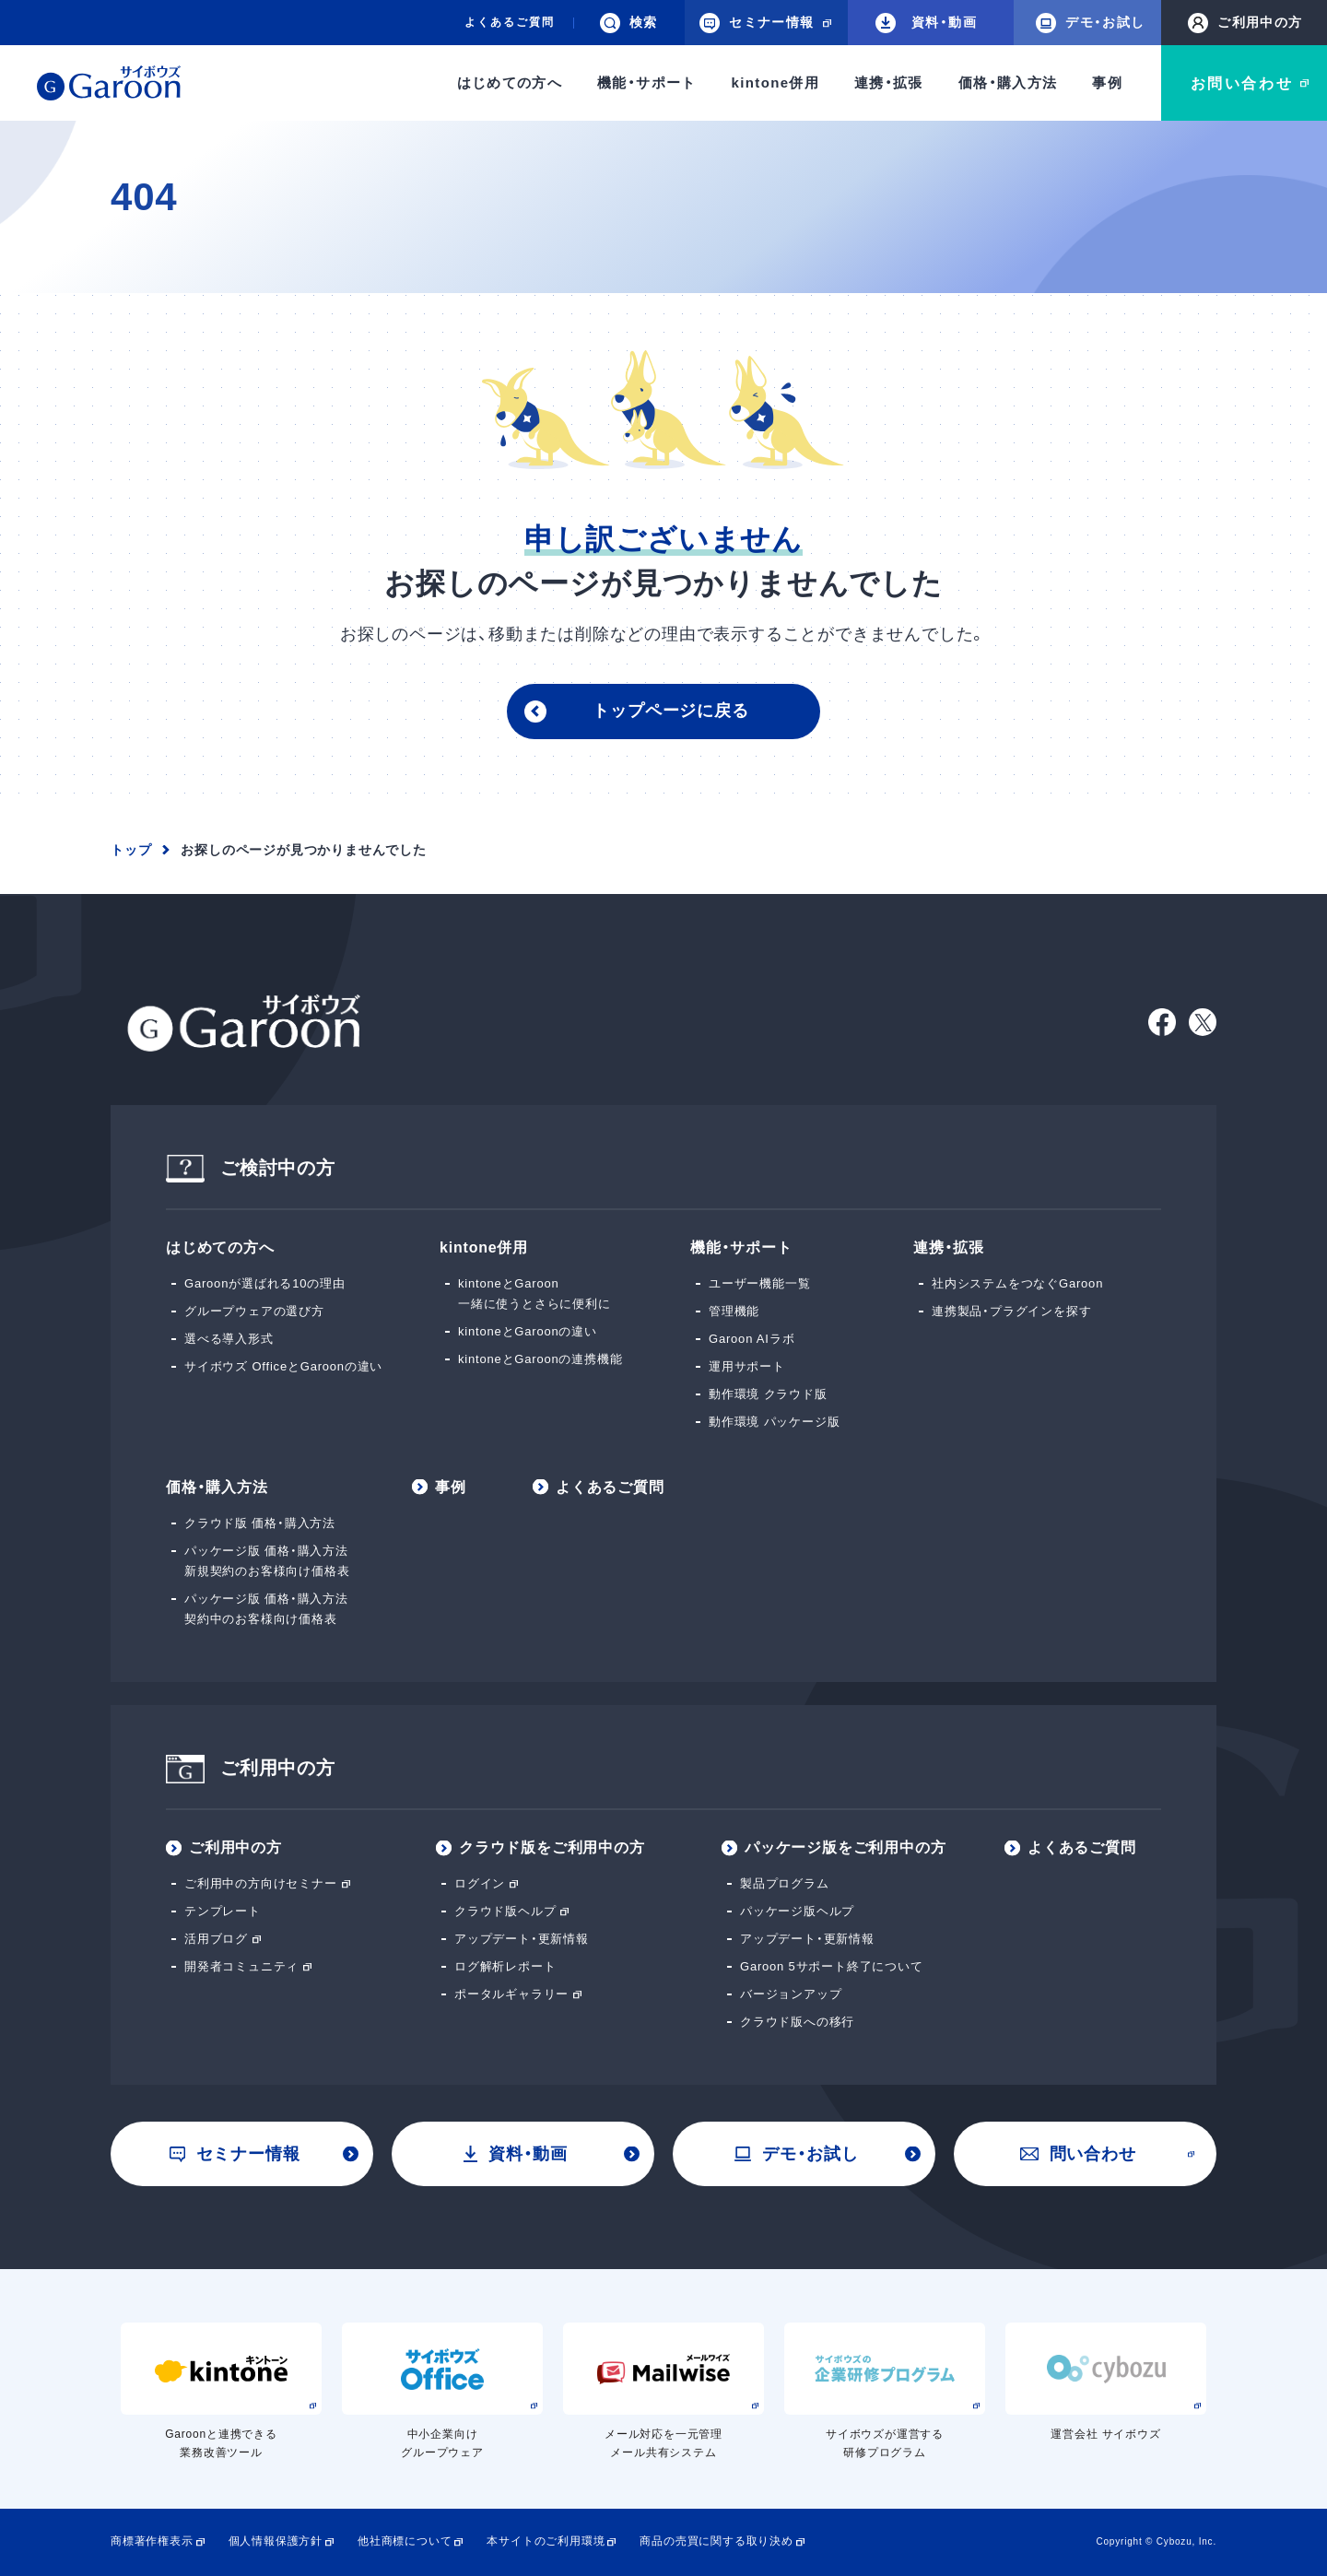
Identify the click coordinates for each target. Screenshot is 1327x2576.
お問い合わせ (1242, 83)
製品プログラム (784, 1883)
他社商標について (405, 2541)
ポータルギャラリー (511, 1994)
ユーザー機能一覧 (759, 1283)
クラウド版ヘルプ (505, 1911)
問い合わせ (1078, 2154)
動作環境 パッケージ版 (774, 1422)
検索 (629, 23)
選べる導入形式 (229, 1339)
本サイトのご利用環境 (546, 2541)
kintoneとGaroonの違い (527, 1331)
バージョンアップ (790, 1994)
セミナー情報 (235, 2154)
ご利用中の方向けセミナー (260, 1883)
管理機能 (734, 1311)
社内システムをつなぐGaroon (1017, 1283)
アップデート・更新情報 (521, 1939)
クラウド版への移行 (797, 2022)
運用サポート (747, 1366)
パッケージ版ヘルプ (797, 1911)
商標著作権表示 (152, 2541)
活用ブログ (216, 1939)
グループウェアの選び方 (254, 1311)
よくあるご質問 (509, 22)
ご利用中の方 (1245, 23)
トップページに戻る (670, 710)
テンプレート (222, 1911)
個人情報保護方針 (276, 2541)
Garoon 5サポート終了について (831, 1966)
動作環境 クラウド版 (768, 1394)
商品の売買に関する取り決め (716, 2541)
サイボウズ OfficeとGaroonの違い (283, 1366)
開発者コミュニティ (241, 1966)
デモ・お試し (1090, 23)
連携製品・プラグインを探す (1011, 1311)
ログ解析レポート (505, 1966)
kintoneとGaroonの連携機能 (540, 1359)
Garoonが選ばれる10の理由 (265, 1283)
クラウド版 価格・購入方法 (259, 1523)
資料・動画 (926, 23)
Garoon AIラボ (751, 1339)
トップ (131, 849)
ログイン (479, 1883)
